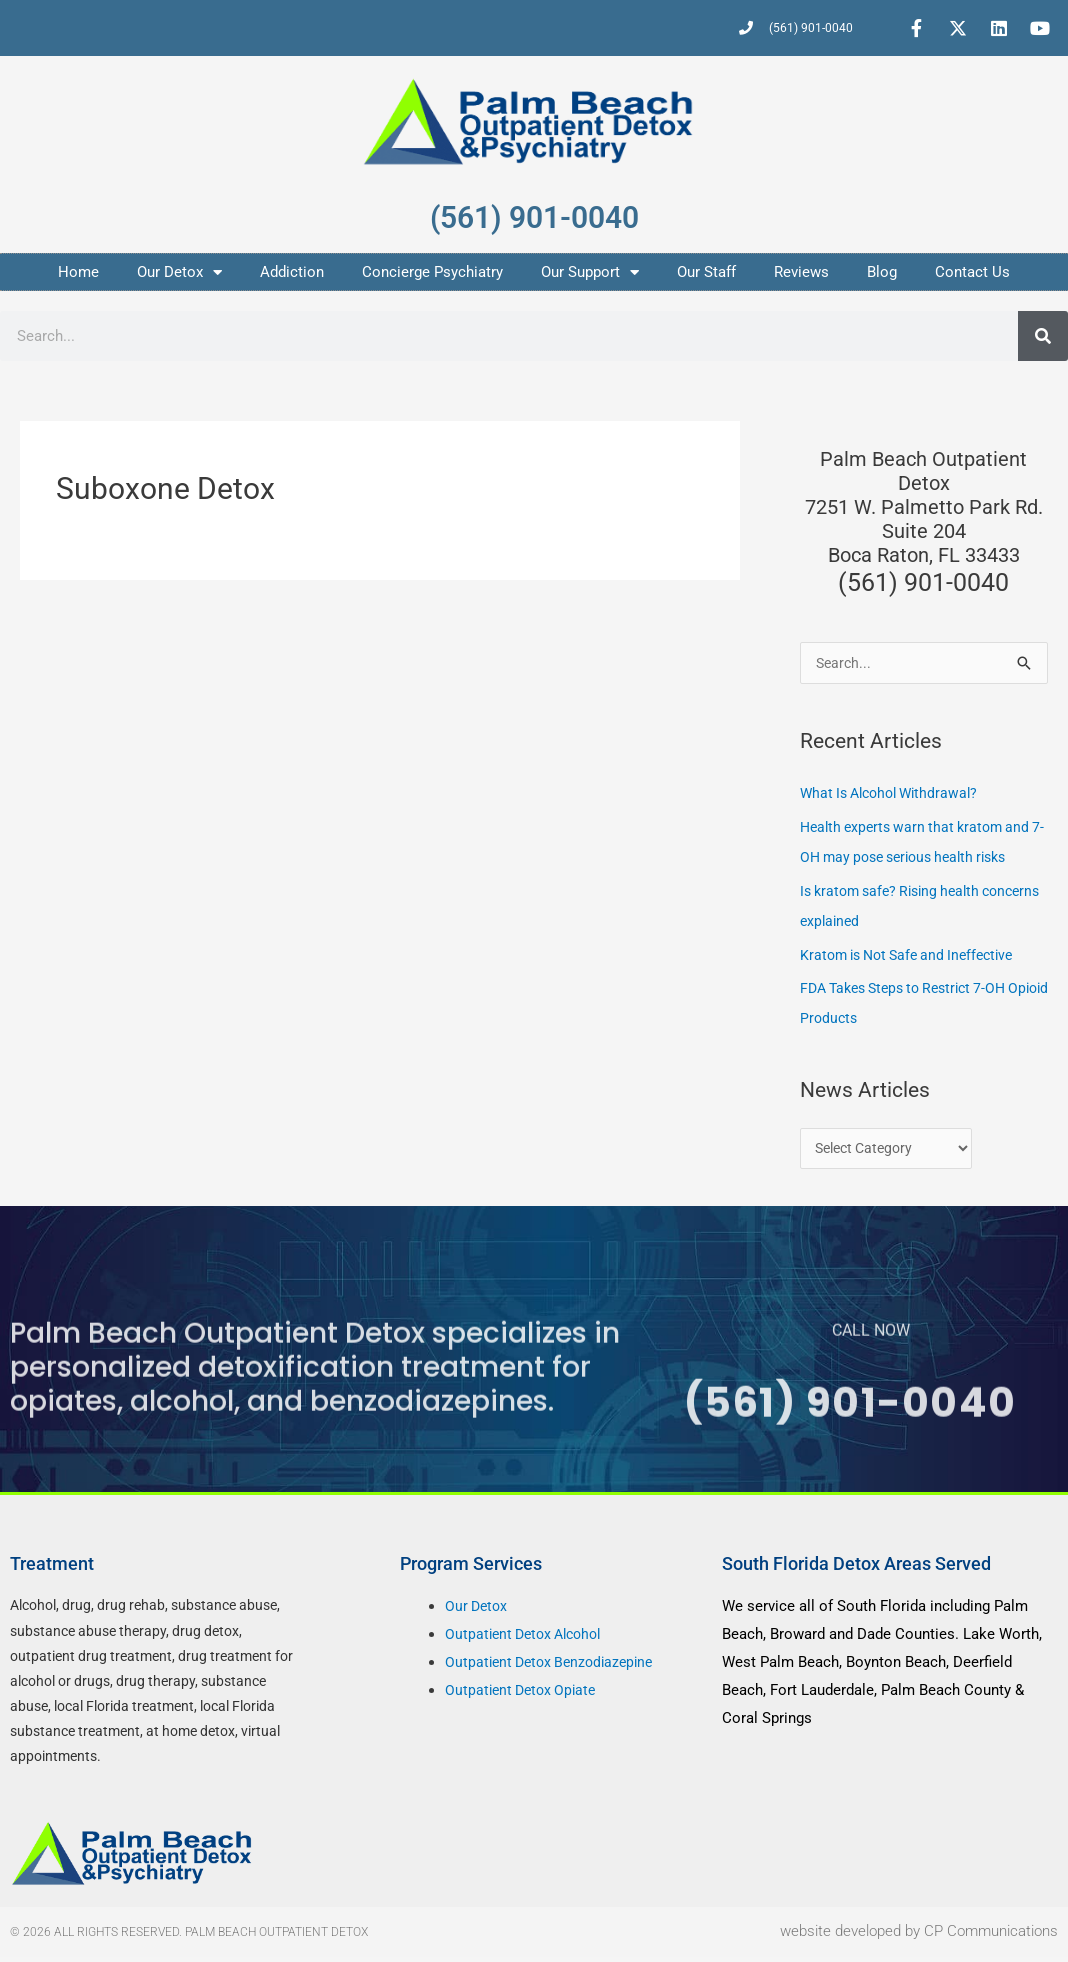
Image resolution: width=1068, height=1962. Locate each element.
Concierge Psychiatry (432, 272)
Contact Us (972, 272)
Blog (882, 272)
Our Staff (706, 272)
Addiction (292, 272)
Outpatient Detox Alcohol (529, 1640)
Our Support (590, 272)
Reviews (801, 272)
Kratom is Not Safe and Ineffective (915, 957)
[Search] (1043, 336)
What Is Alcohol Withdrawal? (895, 795)
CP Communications (991, 1937)
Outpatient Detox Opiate (524, 1695)
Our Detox (179, 272)
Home (78, 272)
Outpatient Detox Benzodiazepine (555, 1668)
